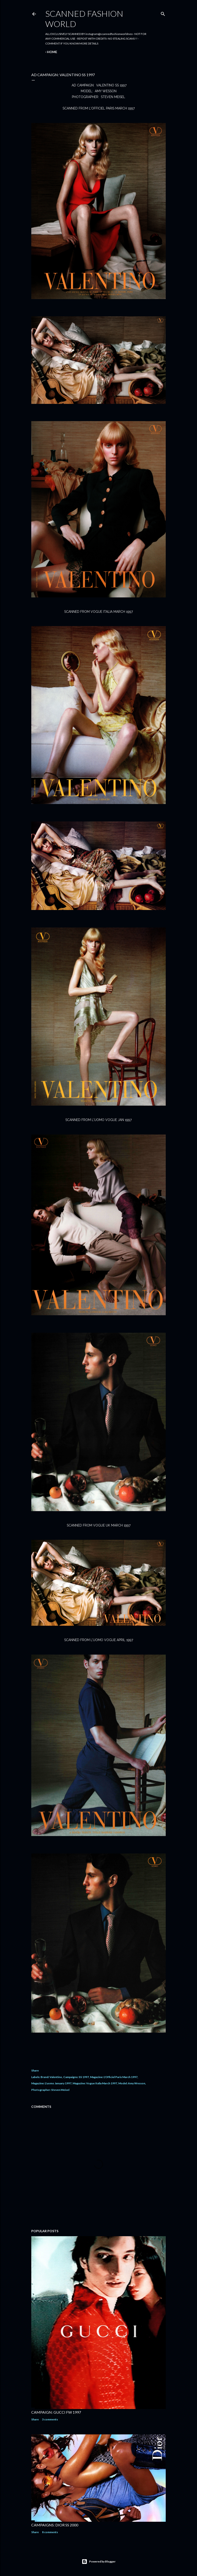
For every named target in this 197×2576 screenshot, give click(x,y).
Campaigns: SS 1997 (76, 2077)
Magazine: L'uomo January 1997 (51, 2083)
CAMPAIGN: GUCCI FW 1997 (56, 2412)
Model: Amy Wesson (131, 2083)
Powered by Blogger (99, 2561)
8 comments (50, 2532)
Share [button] (35, 2070)
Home (52, 52)
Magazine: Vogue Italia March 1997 (95, 2083)
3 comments (50, 2419)
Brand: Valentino (51, 2077)
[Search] (163, 12)
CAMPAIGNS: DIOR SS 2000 (54, 2525)
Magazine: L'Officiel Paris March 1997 (113, 2077)
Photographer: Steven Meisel (50, 2090)
